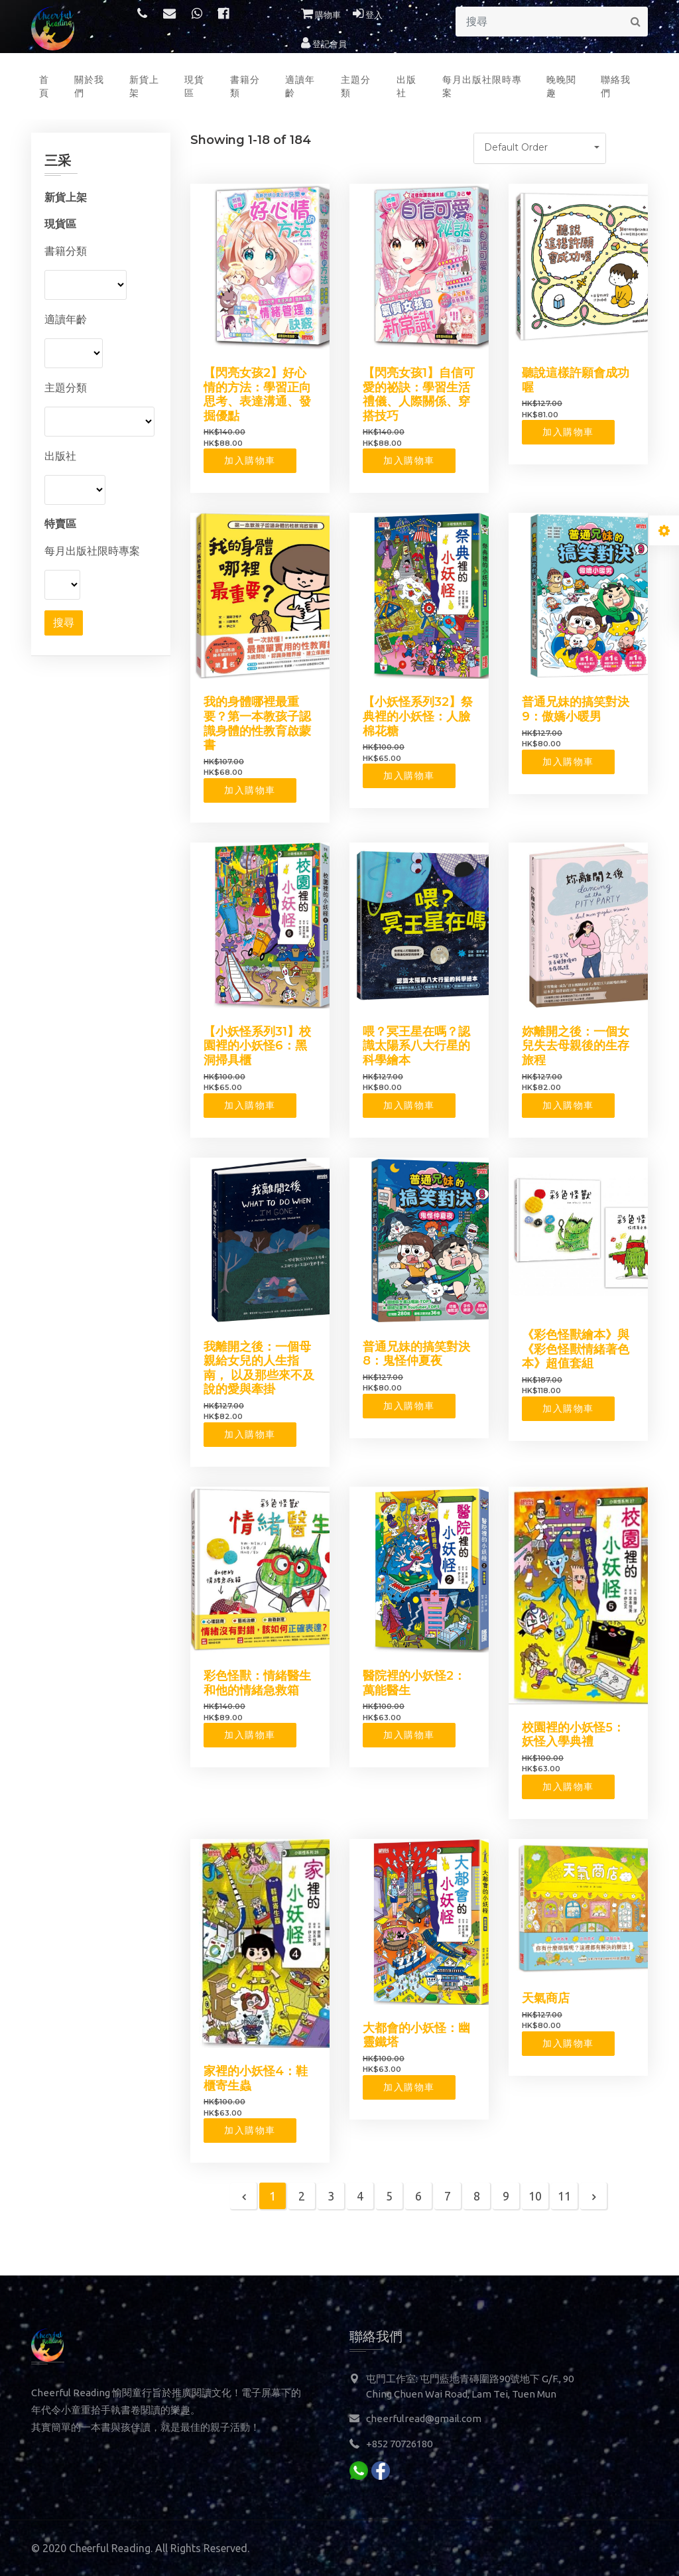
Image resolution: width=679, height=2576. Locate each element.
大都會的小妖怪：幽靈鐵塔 (416, 2035)
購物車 (321, 14)
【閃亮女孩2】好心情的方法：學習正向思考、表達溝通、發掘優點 (257, 394)
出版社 (406, 86)
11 (564, 2196)
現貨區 (194, 86)
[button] (539, 148)
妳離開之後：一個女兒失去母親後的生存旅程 (575, 1045)
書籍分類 (245, 86)
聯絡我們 (616, 86)
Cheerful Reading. (111, 2548)
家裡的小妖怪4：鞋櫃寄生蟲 (256, 2078)
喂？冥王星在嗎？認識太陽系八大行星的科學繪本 (416, 1045)
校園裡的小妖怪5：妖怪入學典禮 (573, 1734)
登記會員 (324, 43)
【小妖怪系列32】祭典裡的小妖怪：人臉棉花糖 (418, 716)
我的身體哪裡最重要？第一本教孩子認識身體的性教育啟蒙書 (257, 723)
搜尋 (63, 622)
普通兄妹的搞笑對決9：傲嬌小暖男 (575, 709)
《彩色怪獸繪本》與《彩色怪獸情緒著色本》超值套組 (575, 1349)
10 (535, 2196)
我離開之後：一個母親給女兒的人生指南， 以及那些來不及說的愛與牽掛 (259, 1368)
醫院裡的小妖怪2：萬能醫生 (414, 1683)
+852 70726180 (399, 2443)
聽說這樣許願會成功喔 (575, 380)
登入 (368, 14)
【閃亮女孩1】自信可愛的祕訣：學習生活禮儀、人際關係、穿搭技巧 (419, 394)
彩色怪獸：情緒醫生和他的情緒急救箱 (257, 1683)
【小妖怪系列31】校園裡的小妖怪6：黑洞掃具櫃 (257, 1045)
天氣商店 (546, 1998)
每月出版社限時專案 (482, 86)
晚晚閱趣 (561, 86)
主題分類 (356, 86)
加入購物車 (250, 460)
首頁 (44, 86)
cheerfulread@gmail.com (423, 2418)
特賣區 (60, 523)
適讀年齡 (300, 86)
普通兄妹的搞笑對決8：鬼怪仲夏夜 (416, 1354)
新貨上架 (144, 86)
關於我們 (89, 86)
